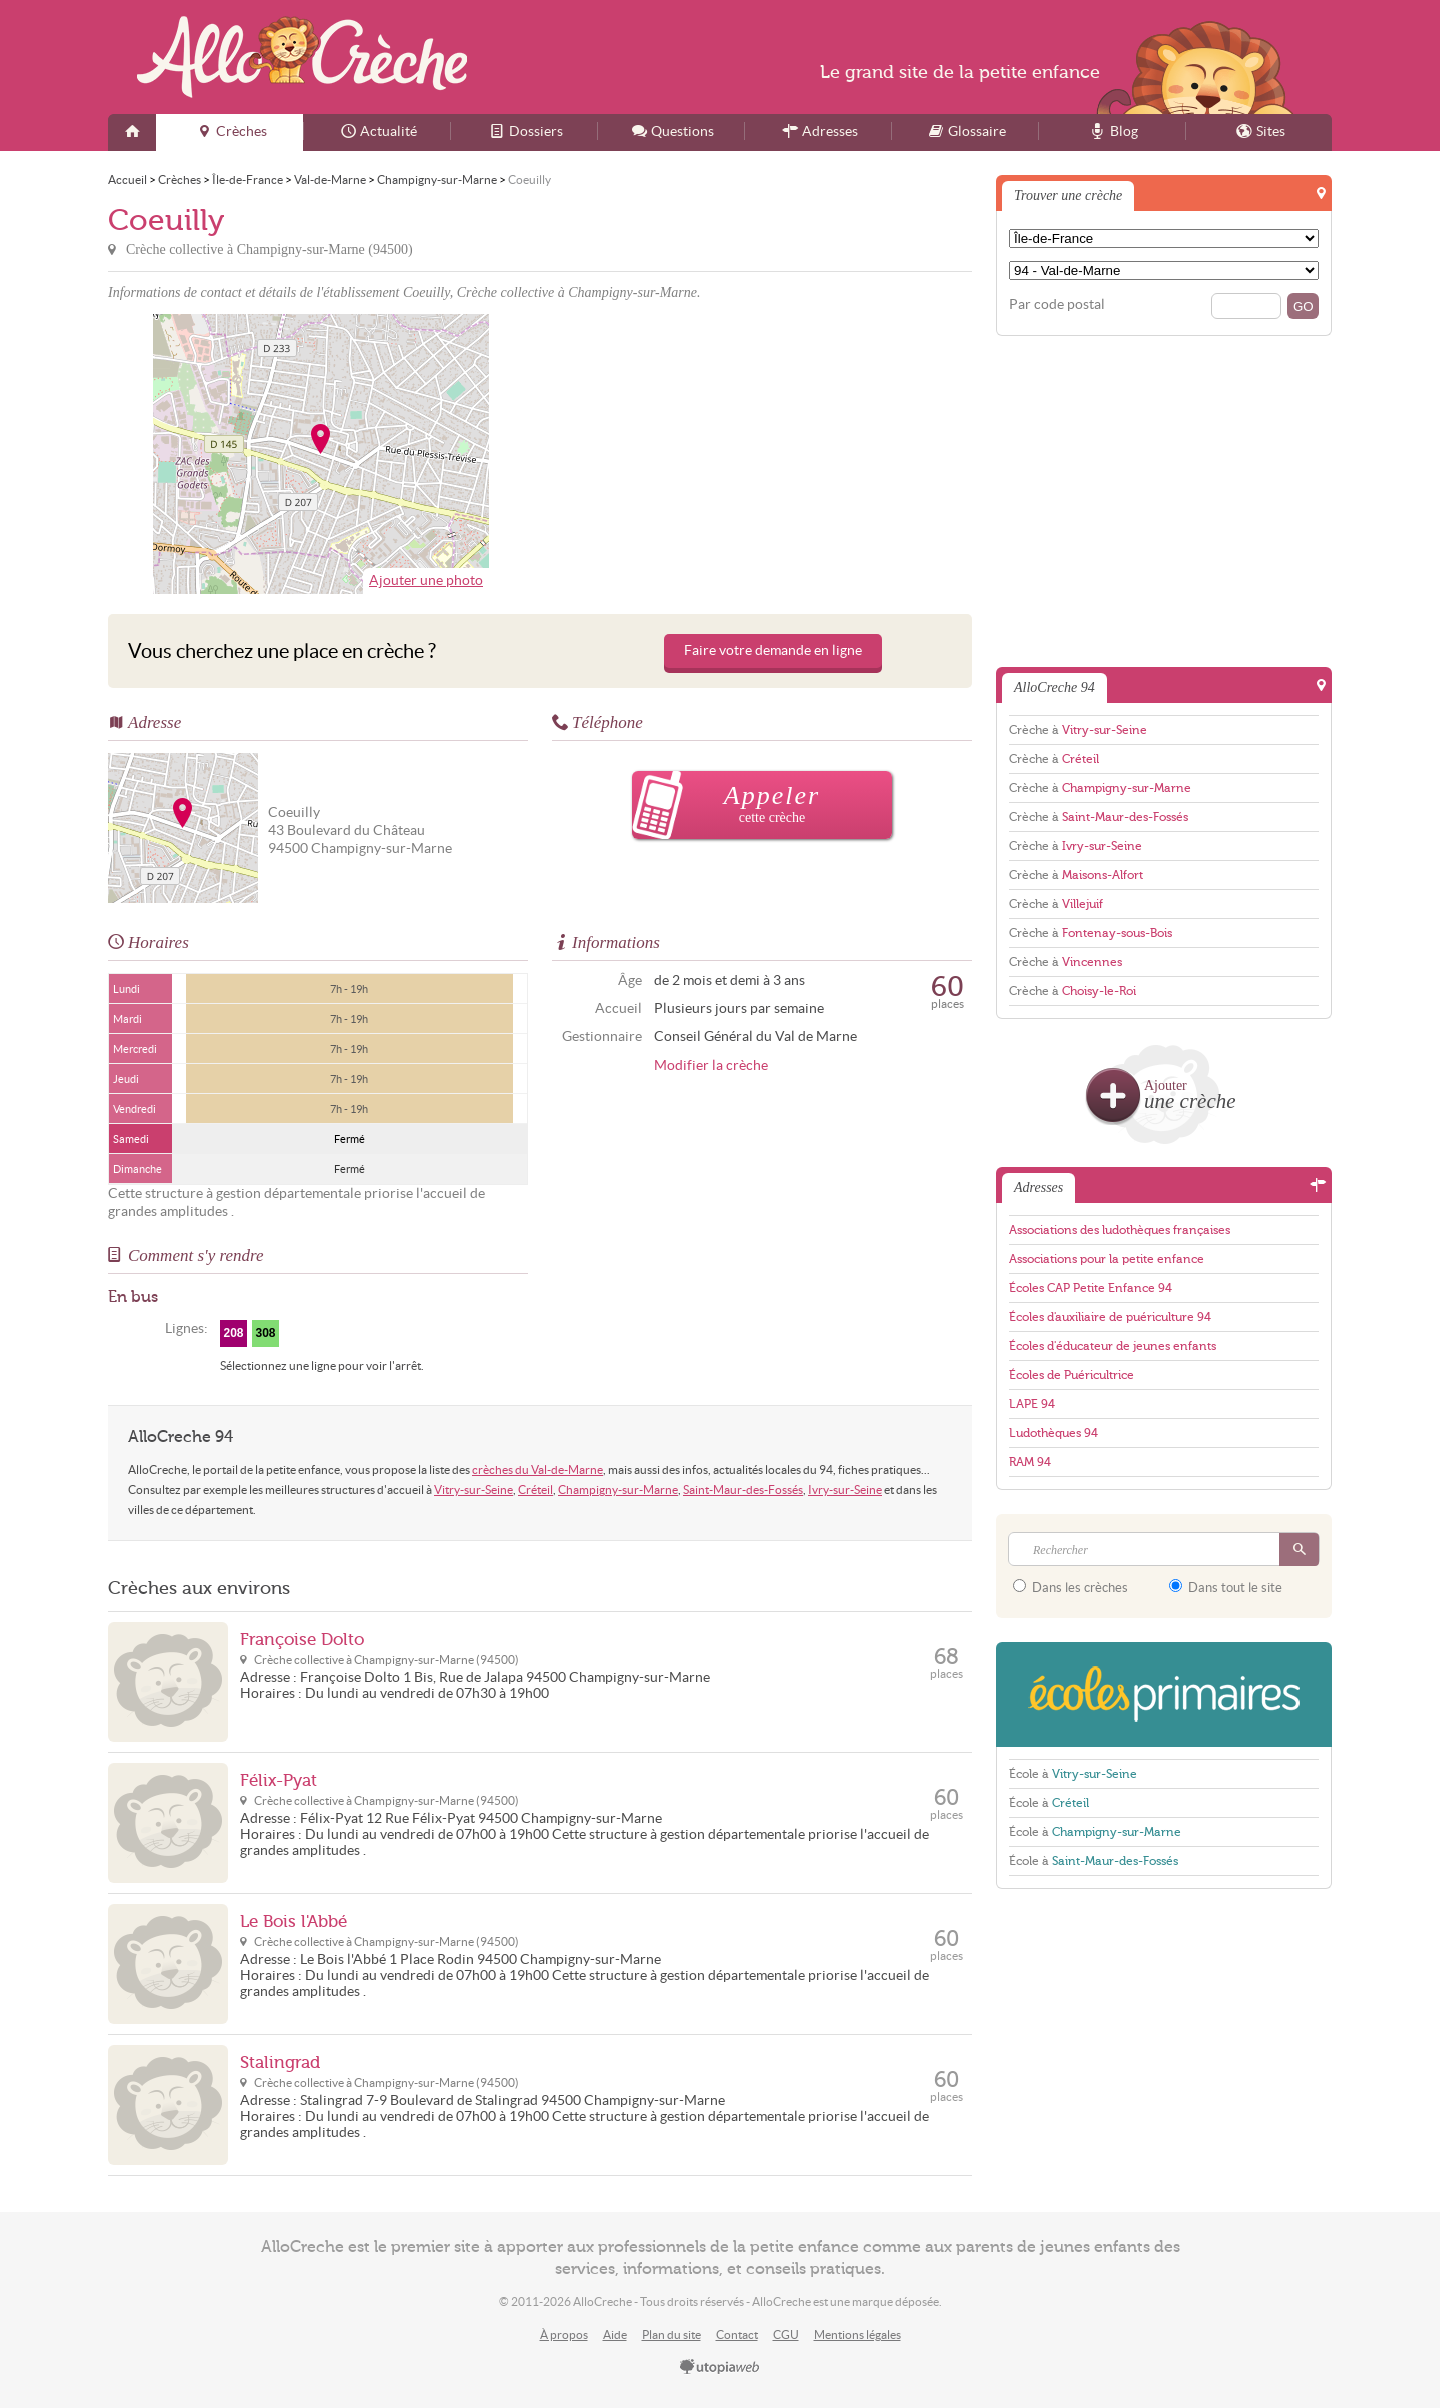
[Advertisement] (759, 454)
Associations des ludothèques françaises (1119, 1230)
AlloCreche (302, 57)
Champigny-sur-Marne (618, 1489)
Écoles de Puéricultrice (1071, 1375)
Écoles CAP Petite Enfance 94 (1090, 1288)
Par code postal (1057, 304)
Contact (737, 2334)
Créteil (535, 1489)
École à (1073, 1774)
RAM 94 (1030, 1462)
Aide (615, 2334)
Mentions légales (857, 2334)
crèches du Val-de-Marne (537, 1469)
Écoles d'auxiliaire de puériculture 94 (1110, 1317)
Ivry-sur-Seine (845, 1489)
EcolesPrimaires (1164, 1694)
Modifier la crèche (711, 1065)
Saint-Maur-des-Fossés (743, 1489)
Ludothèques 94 (1053, 1433)
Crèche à (1078, 730)
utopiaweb (720, 2368)
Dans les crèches (1070, 1587)
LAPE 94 (1032, 1404)
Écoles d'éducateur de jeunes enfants (1112, 1346)
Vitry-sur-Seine (473, 1489)
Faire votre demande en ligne (773, 650)
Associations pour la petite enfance (1106, 1259)
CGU (786, 2334)
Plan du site (671, 2334)
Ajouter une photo (426, 580)
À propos (564, 2334)
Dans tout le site (1225, 1587)
